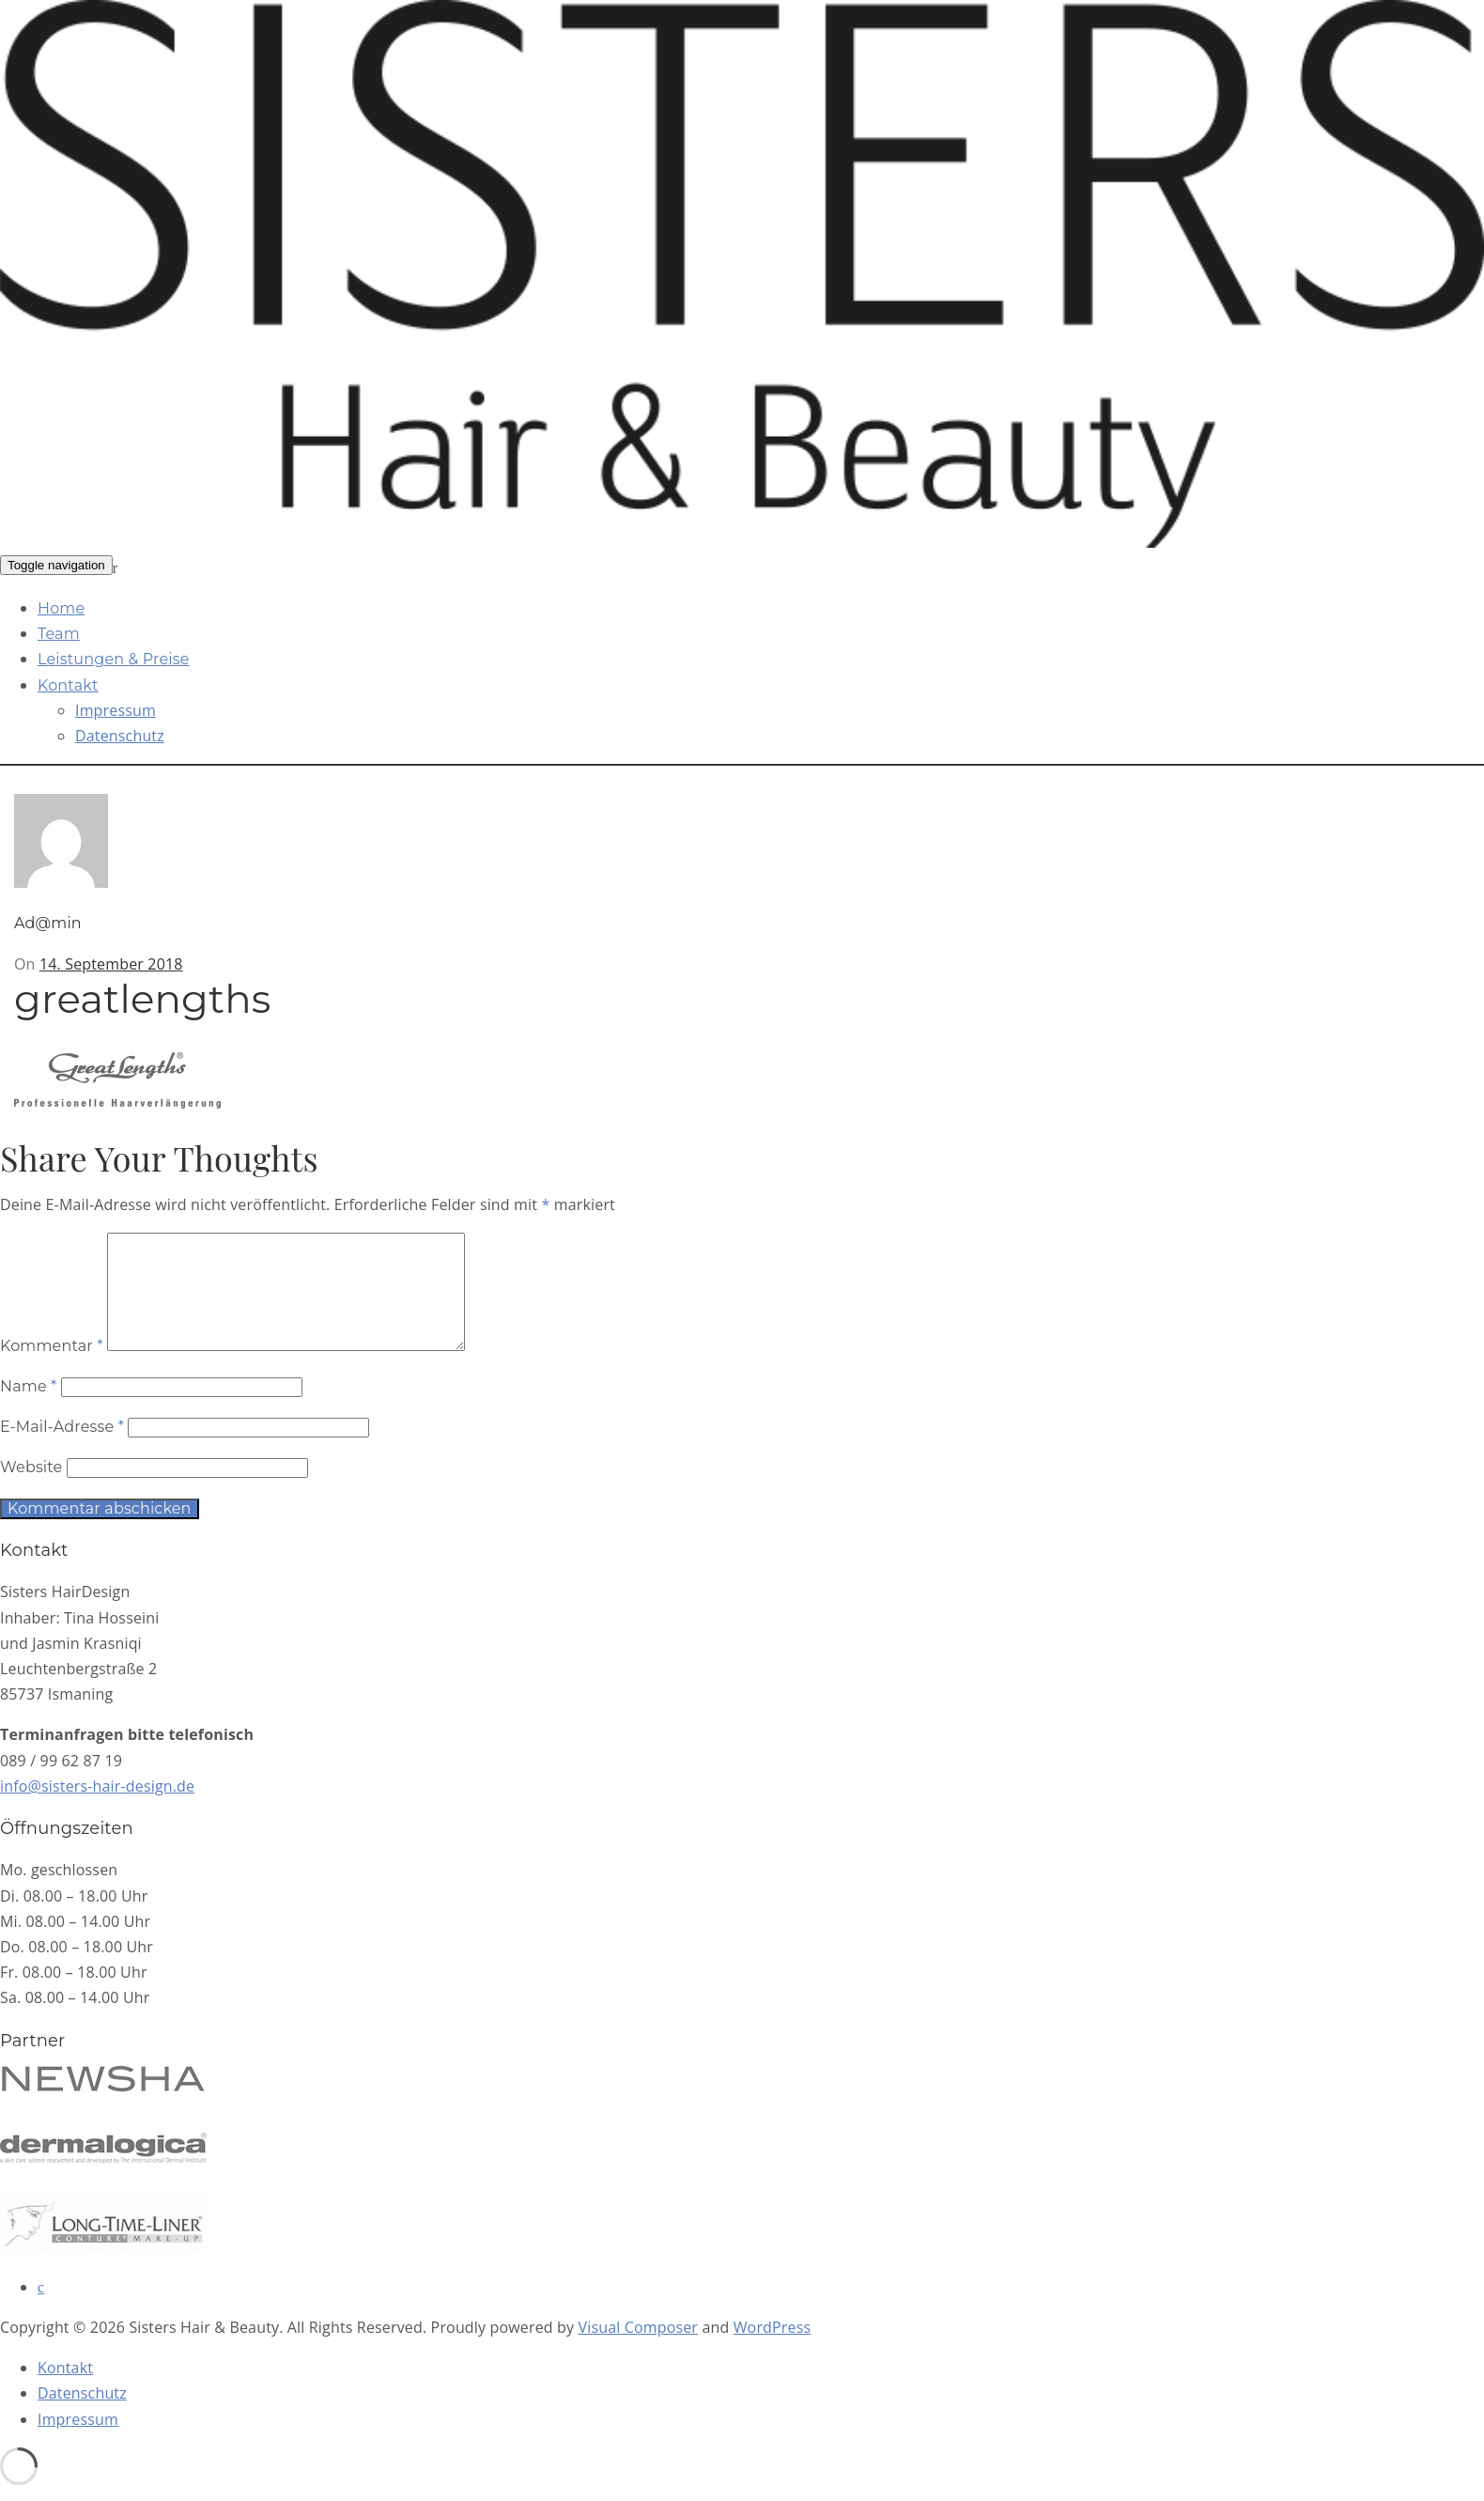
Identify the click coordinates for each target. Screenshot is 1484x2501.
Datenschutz (119, 735)
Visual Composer (638, 2349)
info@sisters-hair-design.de (97, 1808)
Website (31, 1490)
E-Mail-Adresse (62, 1449)
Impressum (115, 710)
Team (59, 634)
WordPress (773, 2349)
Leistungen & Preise (114, 659)
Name (28, 1409)
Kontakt (68, 685)
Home (61, 608)
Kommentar (51, 1368)
